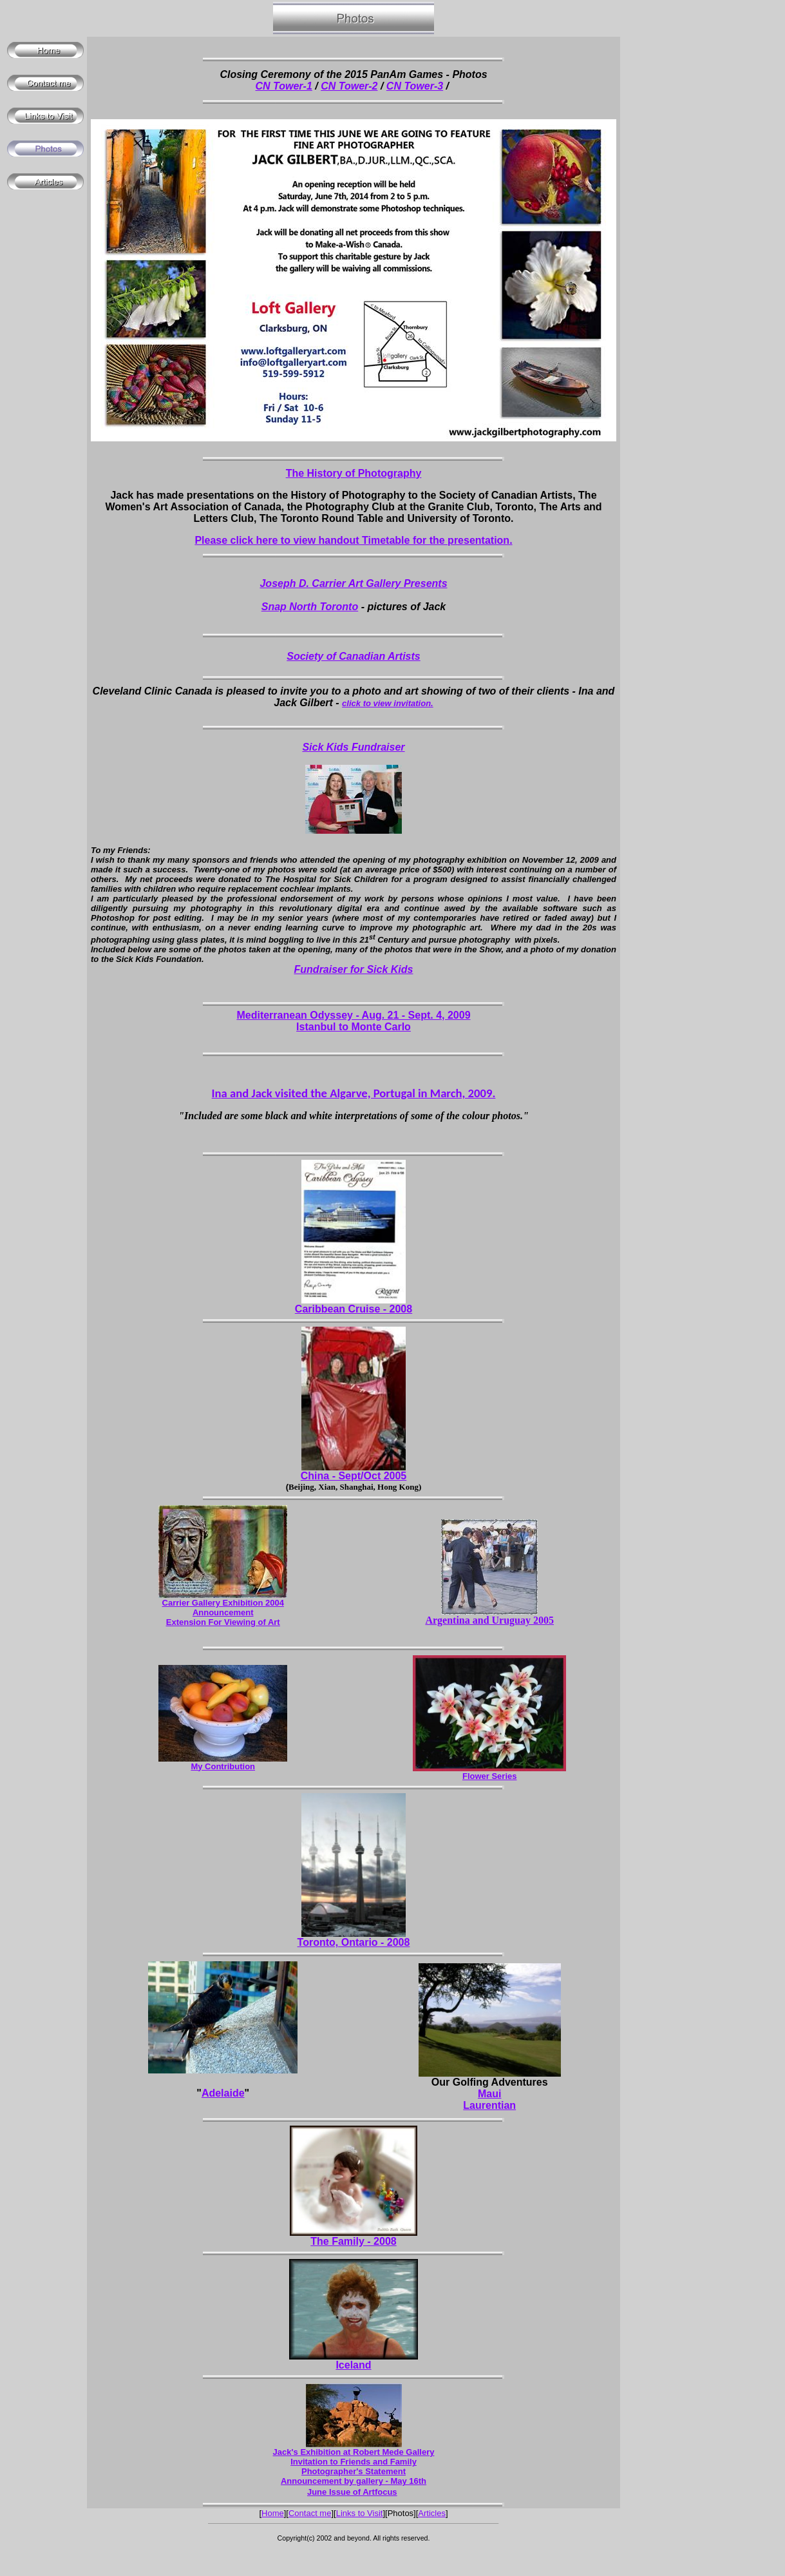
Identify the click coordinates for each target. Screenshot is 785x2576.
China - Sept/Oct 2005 (354, 1475)
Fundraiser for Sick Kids (353, 969)
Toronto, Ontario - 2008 (354, 1942)
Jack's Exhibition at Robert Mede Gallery (354, 2452)
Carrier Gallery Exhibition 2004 (223, 1603)
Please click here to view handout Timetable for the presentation (351, 540)
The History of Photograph (351, 473)
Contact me (309, 2513)
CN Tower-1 (284, 86)
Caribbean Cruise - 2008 (353, 1308)
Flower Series (489, 1776)
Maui (489, 2093)
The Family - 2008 (353, 2241)
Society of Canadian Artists (353, 656)
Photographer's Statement (353, 2471)
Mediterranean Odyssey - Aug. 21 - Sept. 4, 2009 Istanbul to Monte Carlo (353, 1021)
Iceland (353, 2365)
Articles (432, 2513)
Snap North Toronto (310, 606)
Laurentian (489, 2105)
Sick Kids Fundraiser (353, 747)
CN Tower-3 (414, 86)
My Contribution (223, 1766)
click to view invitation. (387, 703)
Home (272, 2513)
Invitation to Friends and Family (353, 2461)
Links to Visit (359, 2513)
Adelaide (223, 2093)
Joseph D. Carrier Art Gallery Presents (353, 583)
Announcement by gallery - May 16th (353, 2481)
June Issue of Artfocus (352, 2492)
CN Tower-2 (349, 86)
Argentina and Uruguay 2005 (489, 1620)
